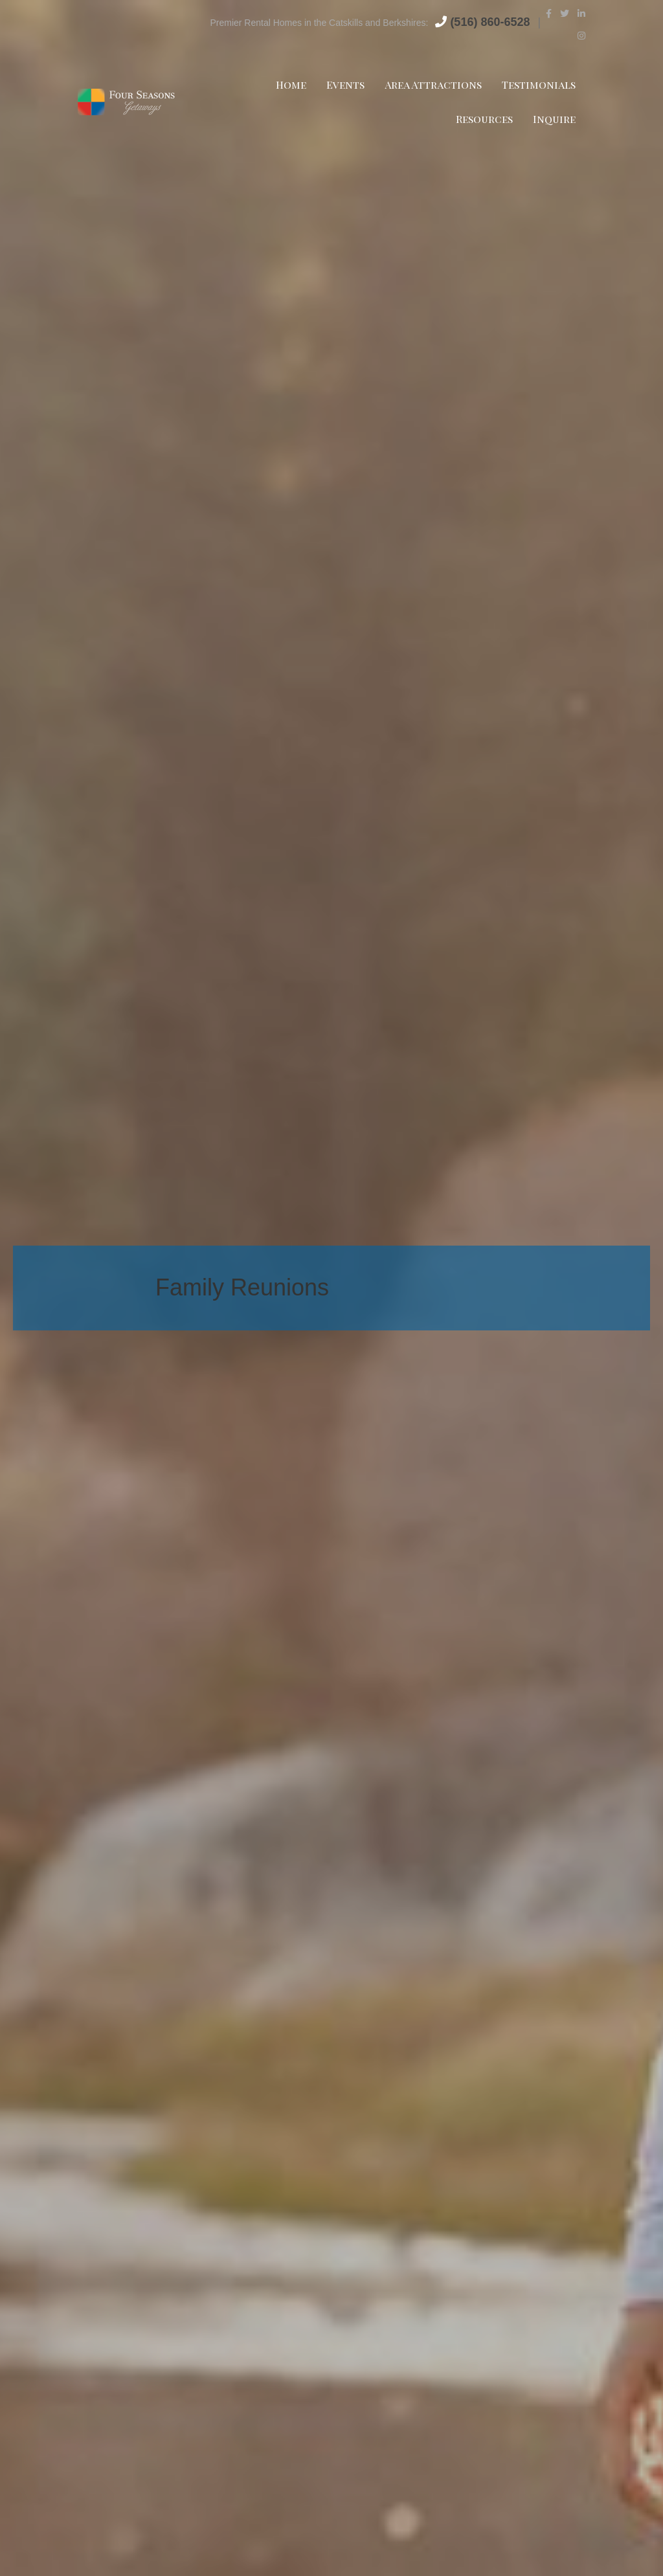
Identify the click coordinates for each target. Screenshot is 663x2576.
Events (345, 84)
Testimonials (539, 84)
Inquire (554, 119)
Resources (484, 119)
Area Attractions (433, 84)
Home (291, 84)
